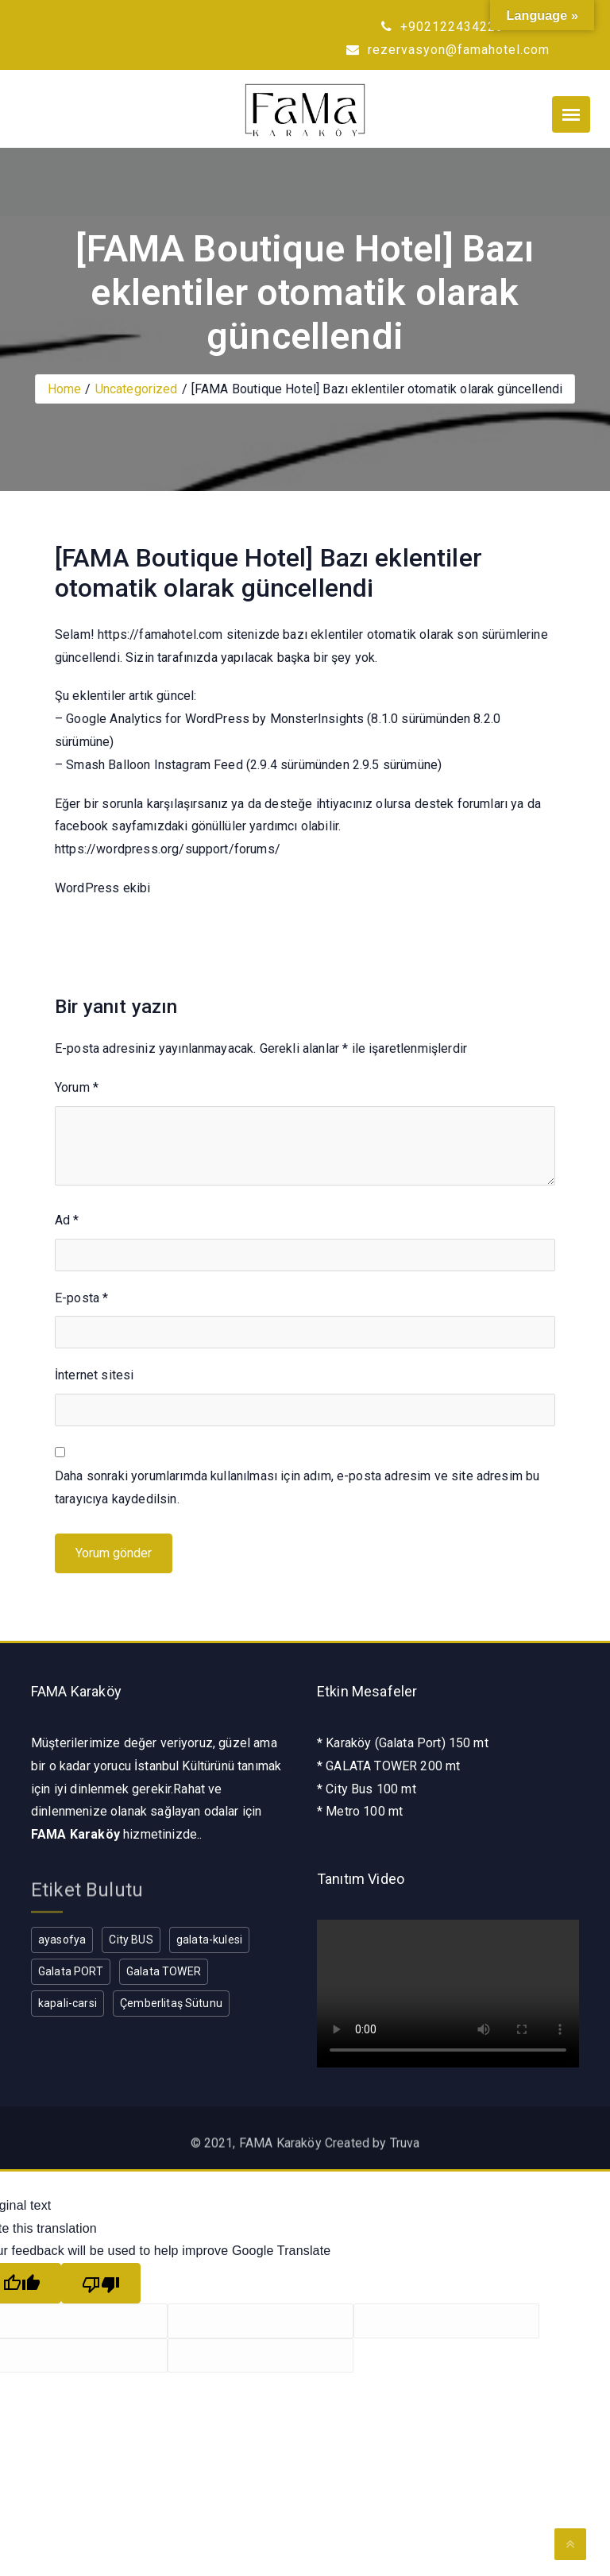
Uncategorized (136, 388)
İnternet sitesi (94, 1375)
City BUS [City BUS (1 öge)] (130, 1939)
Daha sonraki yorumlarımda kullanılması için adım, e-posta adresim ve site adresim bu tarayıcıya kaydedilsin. (297, 1487)
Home (65, 388)
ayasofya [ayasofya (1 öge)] (62, 1939)
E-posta (81, 1297)
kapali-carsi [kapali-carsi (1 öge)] (67, 2003)
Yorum (76, 1087)
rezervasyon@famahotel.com (448, 49)
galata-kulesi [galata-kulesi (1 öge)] (209, 1939)
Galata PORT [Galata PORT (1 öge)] (70, 1971)
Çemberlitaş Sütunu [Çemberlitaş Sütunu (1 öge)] (171, 2003)
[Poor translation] (101, 2283)
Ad (67, 1220)
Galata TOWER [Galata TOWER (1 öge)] (163, 1971)
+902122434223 (442, 26)
